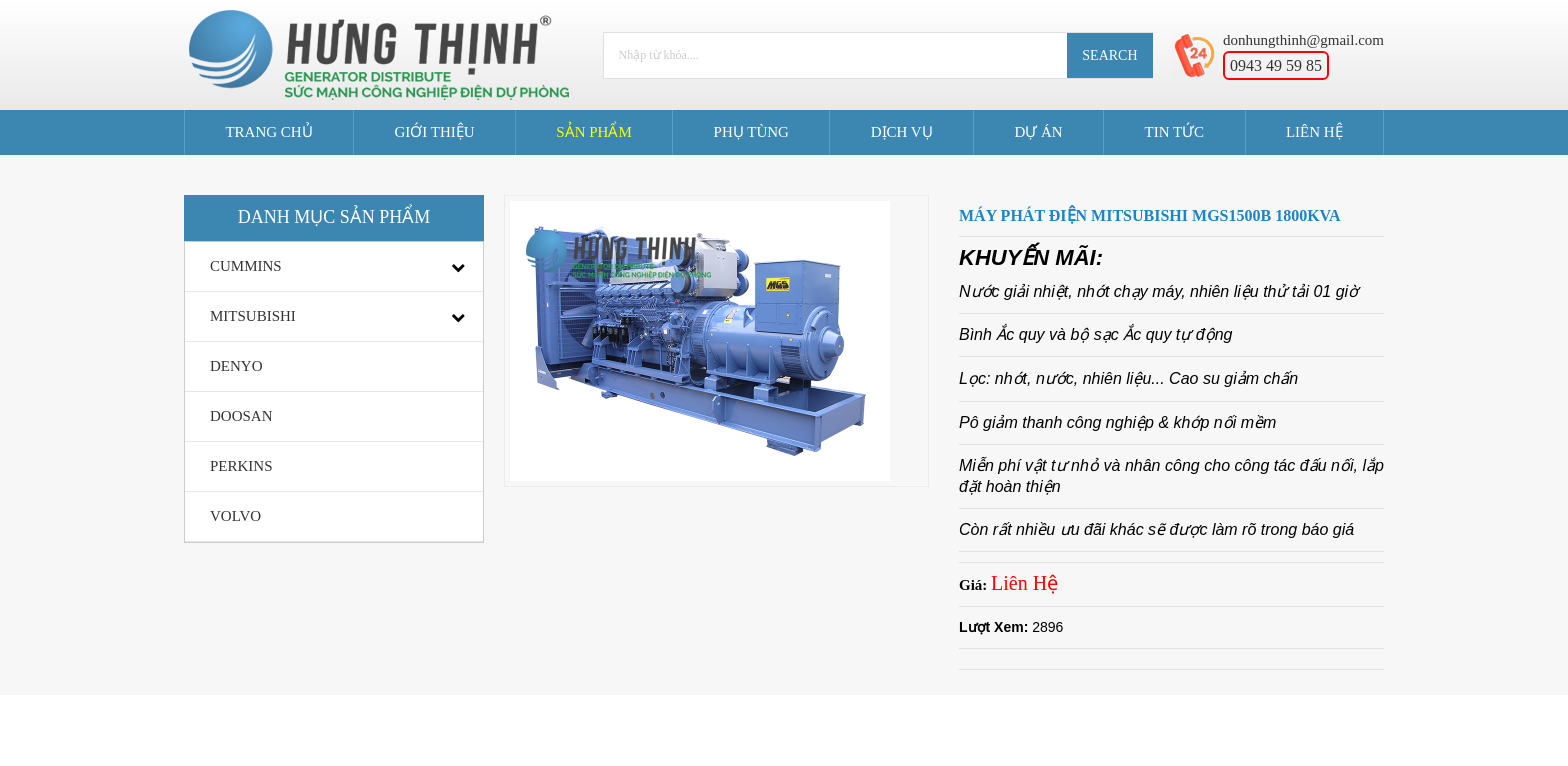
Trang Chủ (268, 132)
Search (1109, 55)
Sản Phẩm (593, 132)
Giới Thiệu (434, 132)
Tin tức (1174, 132)
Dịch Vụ (902, 132)
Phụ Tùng (751, 132)
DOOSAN (241, 416)
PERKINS (241, 466)
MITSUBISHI (253, 316)
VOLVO (235, 516)
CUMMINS (246, 266)
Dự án (1038, 132)
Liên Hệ (1314, 132)
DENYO (236, 366)
